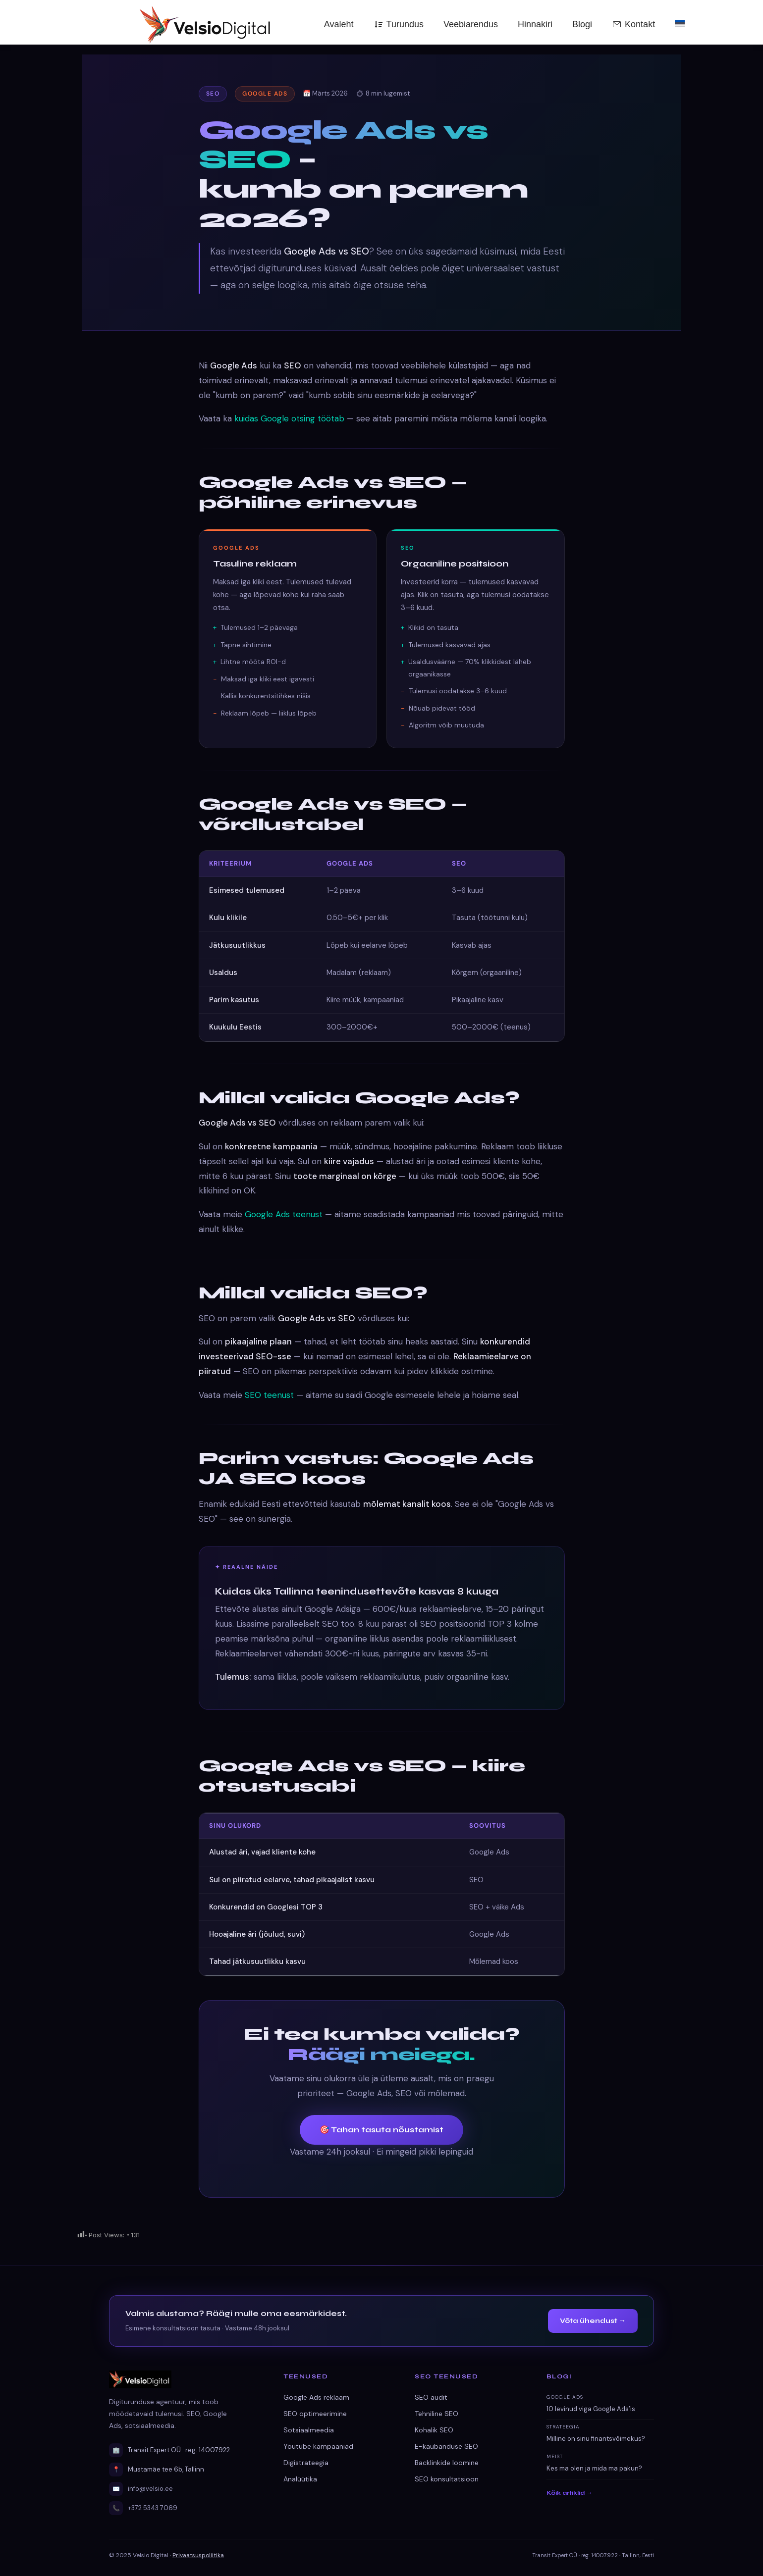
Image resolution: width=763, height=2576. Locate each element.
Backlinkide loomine (447, 2462)
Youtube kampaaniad (318, 2446)
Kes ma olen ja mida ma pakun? (594, 2468)
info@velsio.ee (150, 2488)
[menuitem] (680, 22)
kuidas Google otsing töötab (289, 418)
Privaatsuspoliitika (198, 2555)
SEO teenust (269, 1395)
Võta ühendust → (593, 2321)
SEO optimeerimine (315, 2413)
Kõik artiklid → (569, 2492)
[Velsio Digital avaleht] (184, 2379)
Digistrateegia (305, 2462)
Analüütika (300, 2478)
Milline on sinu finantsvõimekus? (595, 2438)
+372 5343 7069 (152, 2508)
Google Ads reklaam (316, 2397)
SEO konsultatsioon (447, 2478)
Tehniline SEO (436, 2413)
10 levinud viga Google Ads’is (590, 2409)
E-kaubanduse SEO (446, 2446)
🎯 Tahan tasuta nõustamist (381, 2129)
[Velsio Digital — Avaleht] (145, 22)
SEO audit (431, 2397)
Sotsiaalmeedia (308, 2429)
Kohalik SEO (434, 2429)
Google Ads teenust (284, 1214)
